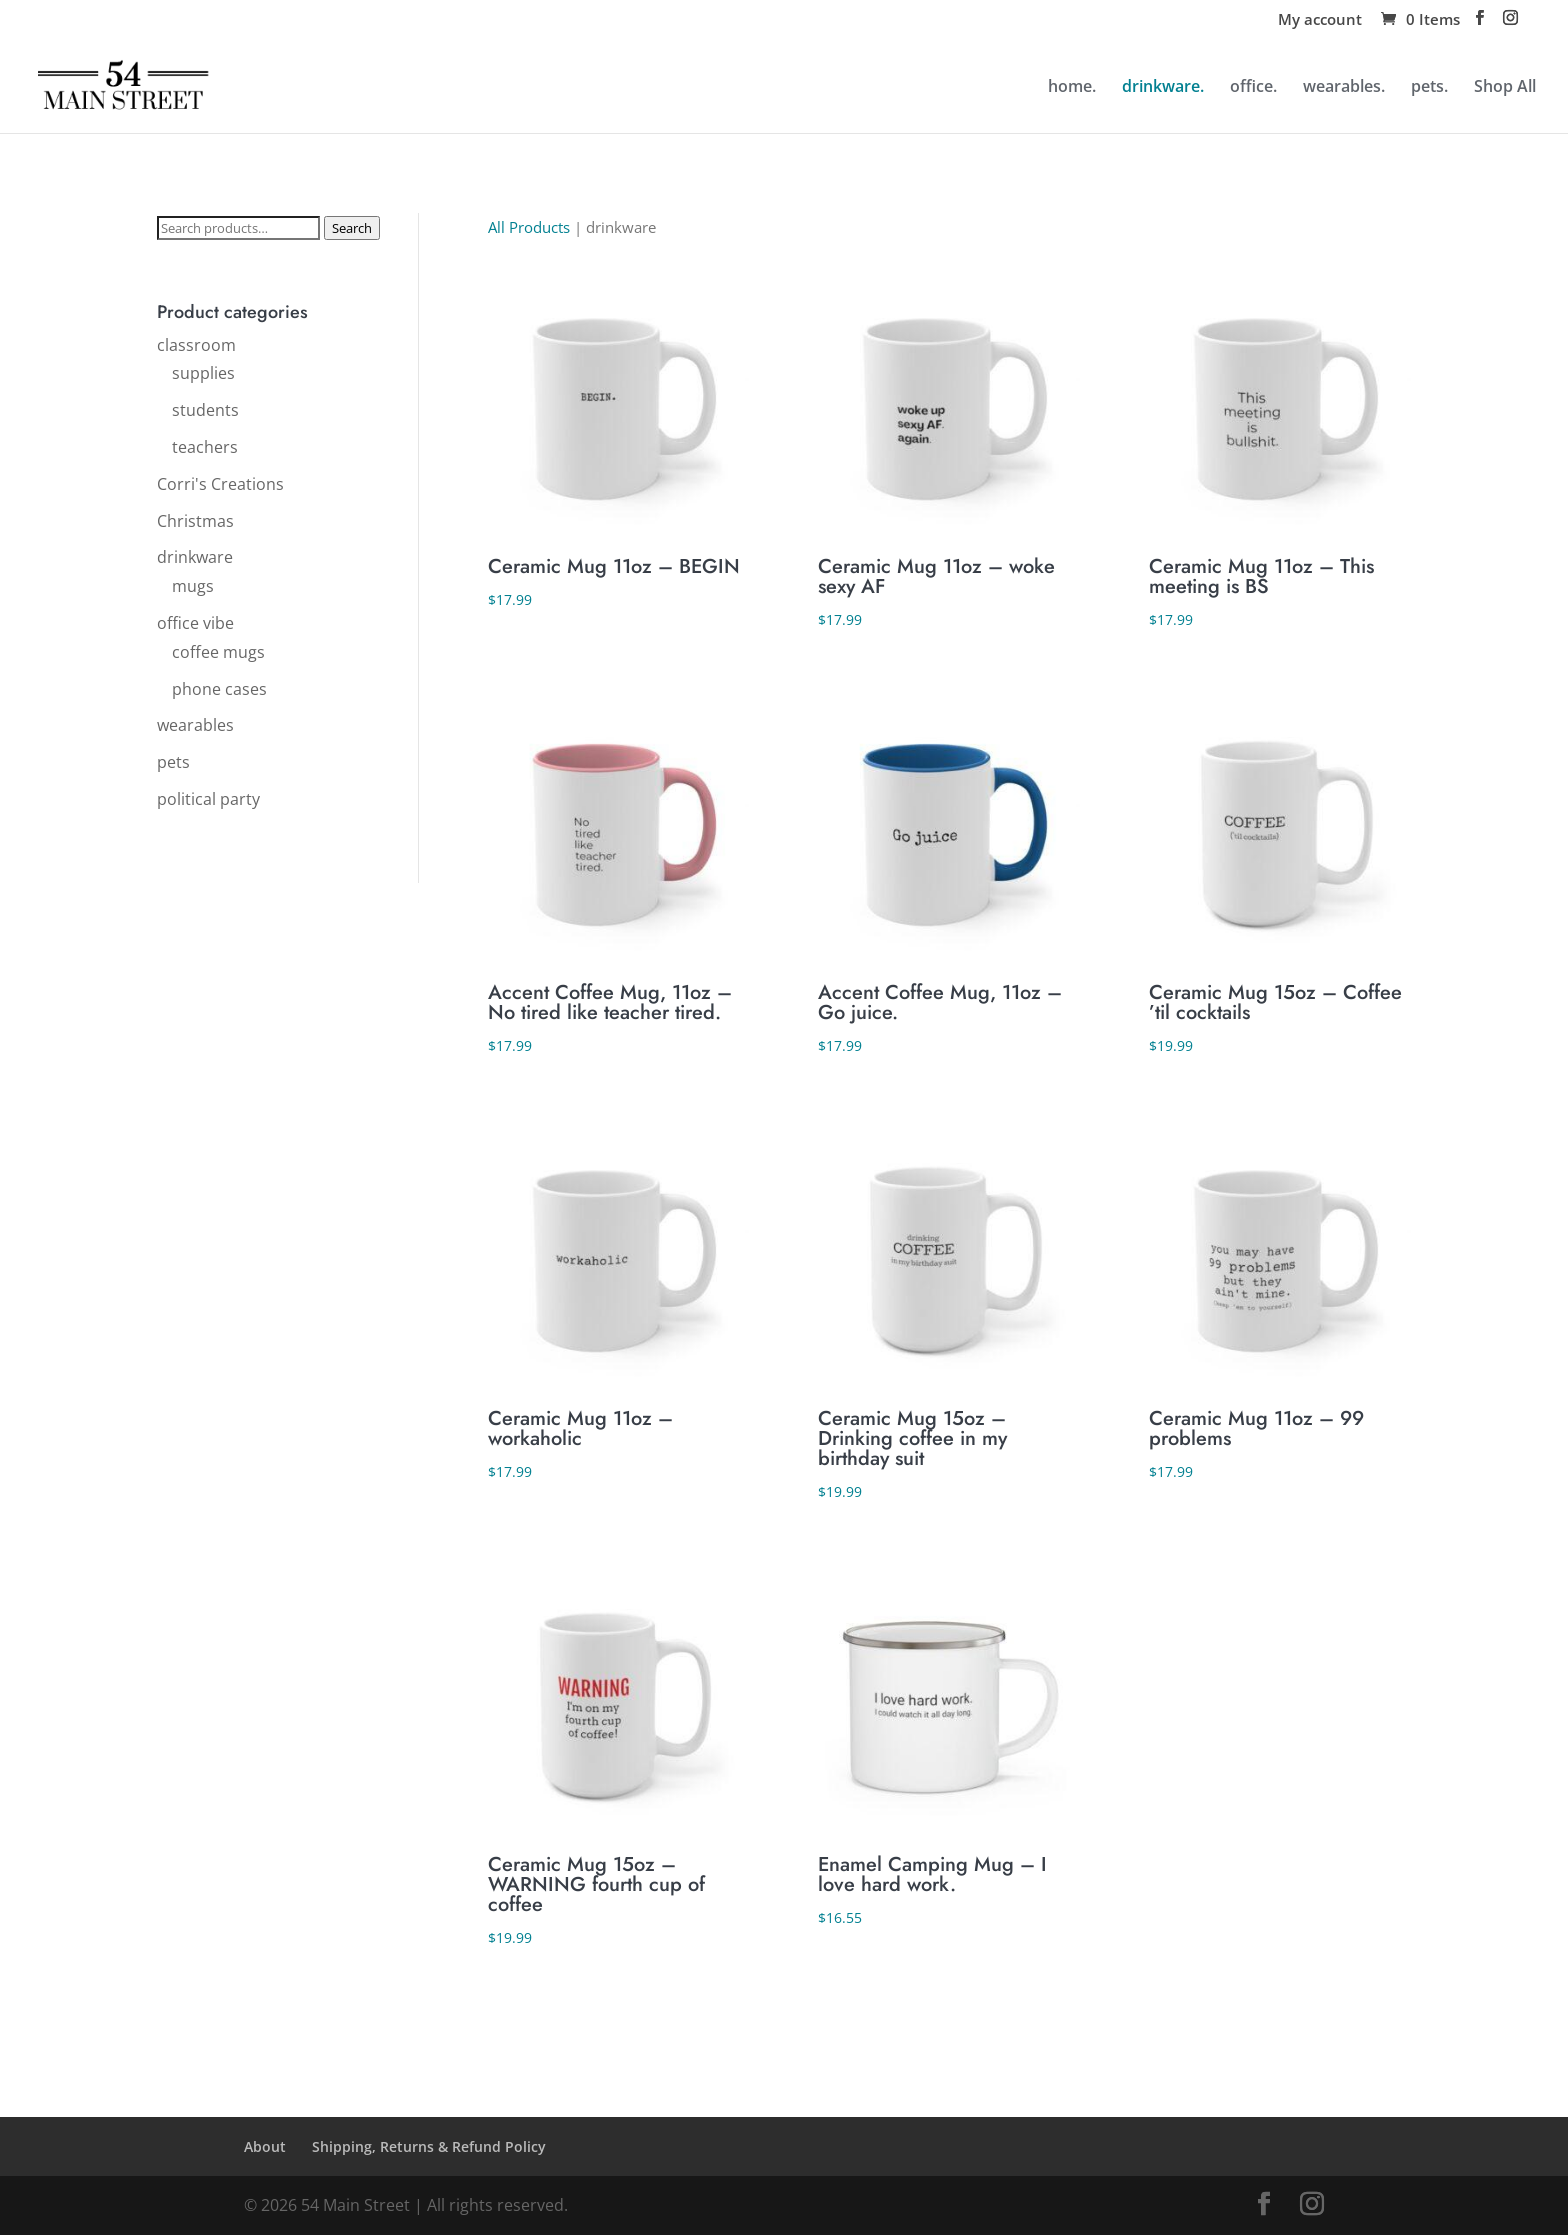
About (265, 2146)
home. (1072, 88)
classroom (196, 345)
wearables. (1344, 88)
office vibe (195, 623)
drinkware (195, 557)
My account (1320, 20)
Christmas (195, 521)
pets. (1429, 88)
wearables (195, 725)
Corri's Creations (220, 484)
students (205, 410)
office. (1253, 88)
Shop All (1505, 88)
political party (208, 799)
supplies (203, 373)
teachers (205, 447)
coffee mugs (218, 652)
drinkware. (1163, 88)
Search (352, 228)
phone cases (219, 689)
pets (173, 762)
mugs (193, 586)
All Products (529, 227)
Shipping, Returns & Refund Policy (429, 2146)
